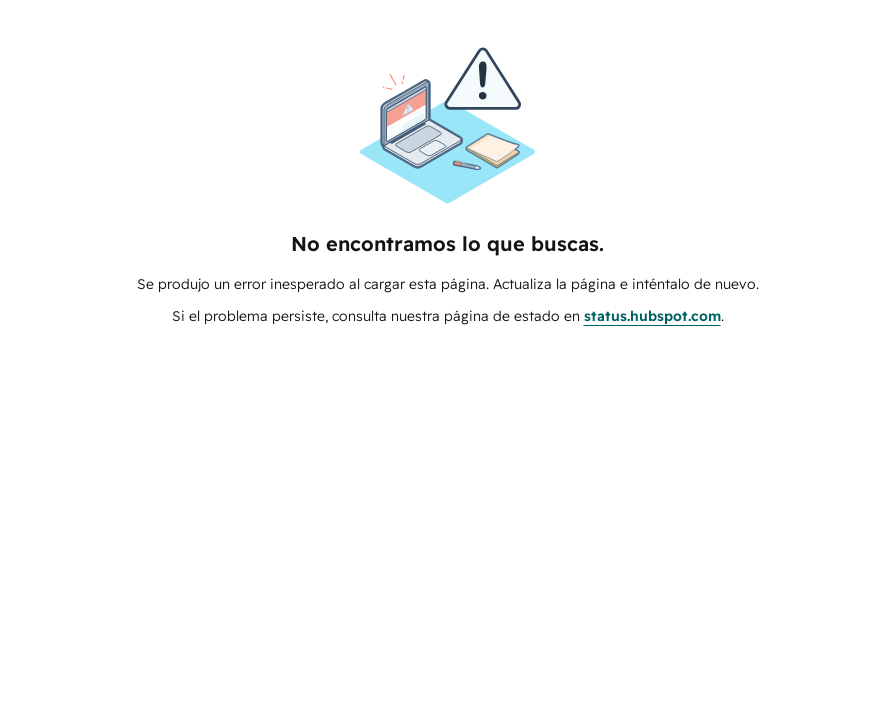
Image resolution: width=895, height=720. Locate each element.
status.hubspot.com (652, 316)
